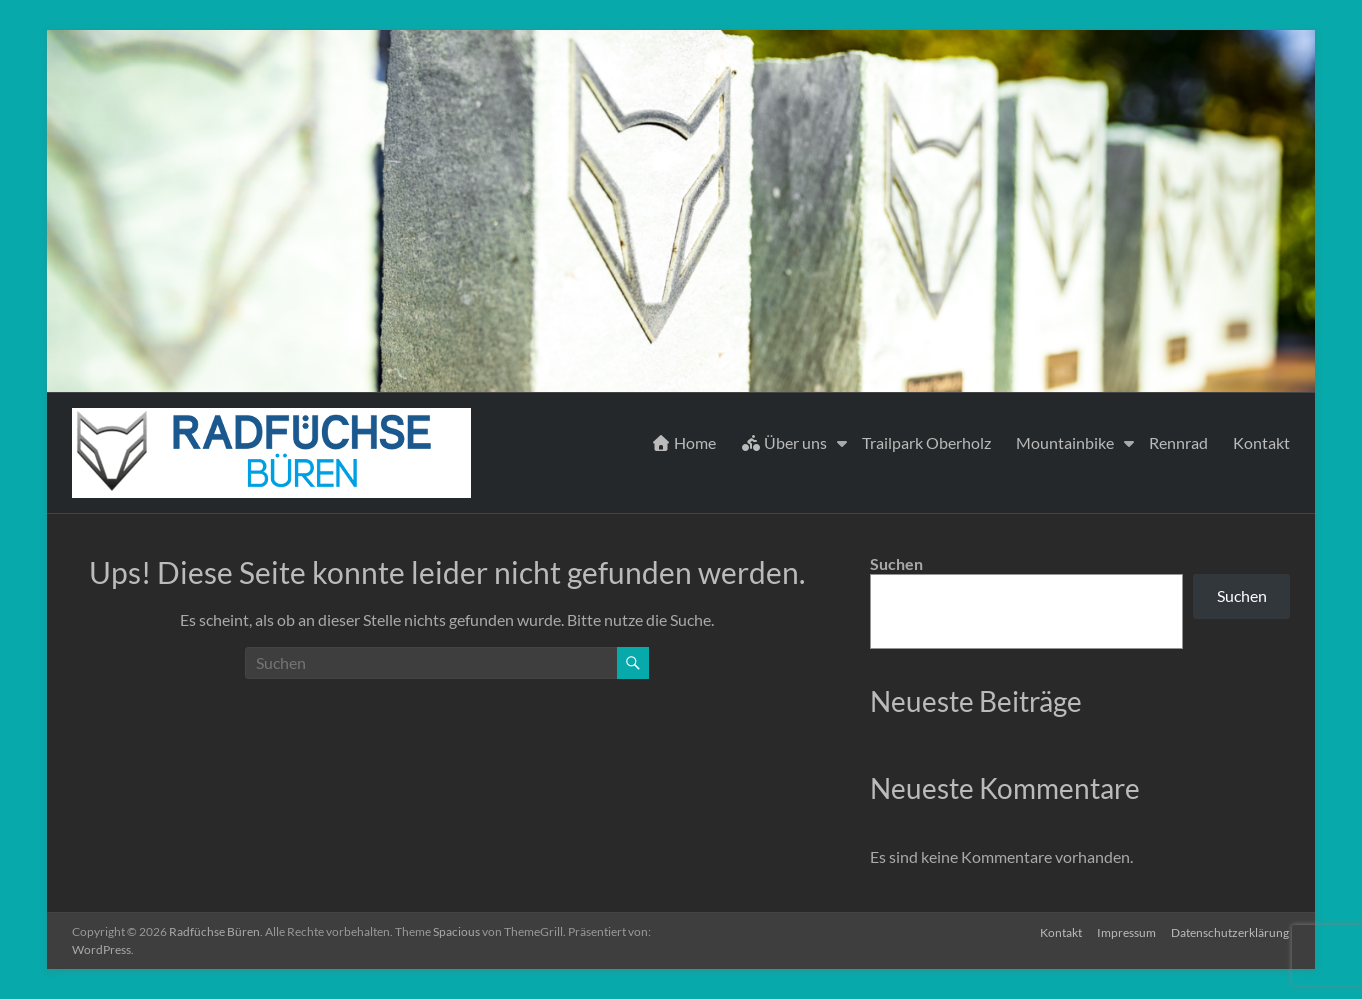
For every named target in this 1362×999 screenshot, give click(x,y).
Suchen (896, 563)
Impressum (1126, 931)
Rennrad (1178, 442)
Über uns (784, 442)
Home (683, 442)
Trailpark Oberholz (926, 442)
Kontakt (1261, 442)
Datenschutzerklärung (1231, 931)
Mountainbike (1065, 442)
